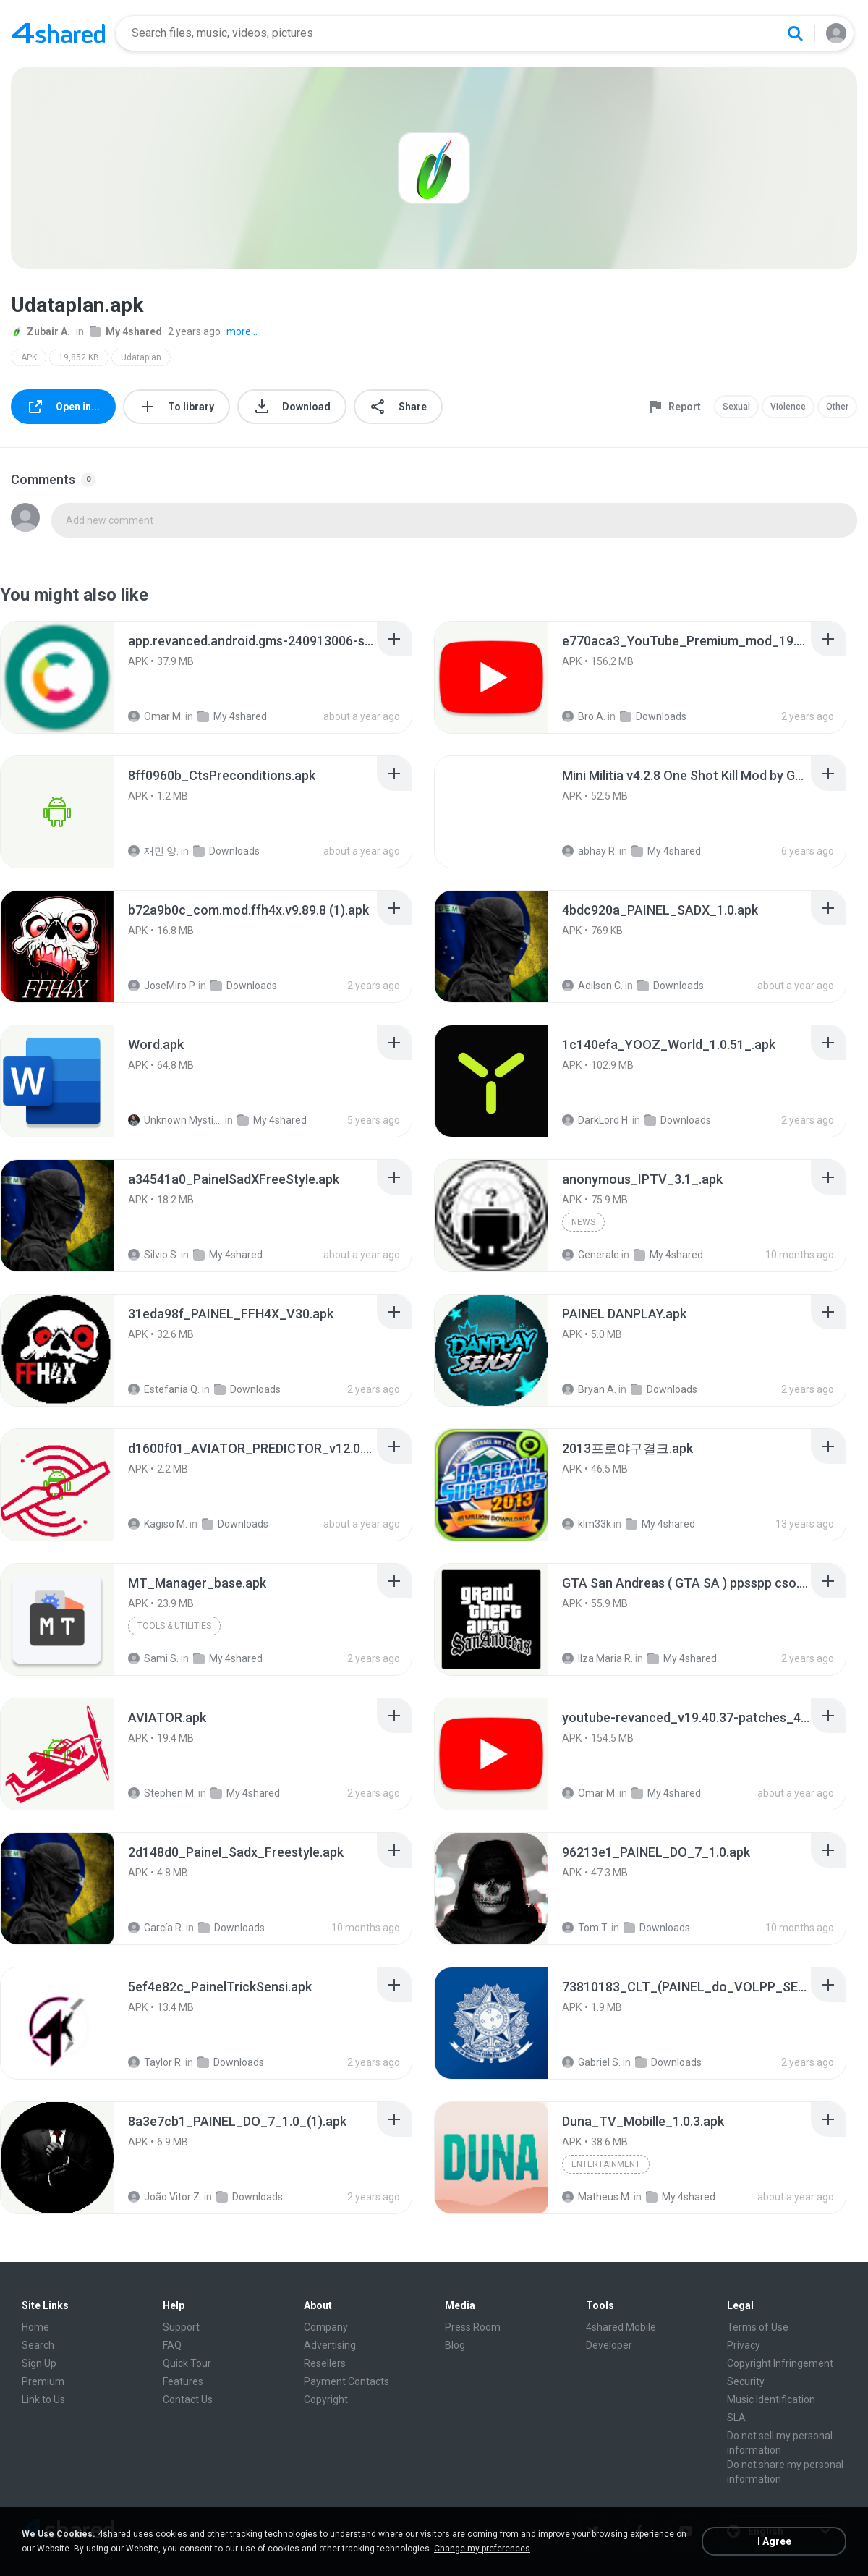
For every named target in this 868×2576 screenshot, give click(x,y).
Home (35, 2327)
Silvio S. (153, 1255)
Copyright (326, 2399)
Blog (455, 2345)
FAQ (172, 2345)
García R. (156, 1927)
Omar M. (155, 716)
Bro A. (583, 716)
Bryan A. (589, 1389)
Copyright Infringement (780, 2363)
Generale (590, 1255)
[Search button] (795, 33)
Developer (609, 2345)
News (583, 1222)
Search (38, 2345)
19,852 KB (79, 357)
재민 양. (153, 851)
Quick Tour (187, 2363)
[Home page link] (58, 33)
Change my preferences (482, 2548)
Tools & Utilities (174, 1626)
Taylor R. (155, 2062)
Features (183, 2381)
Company (326, 2327)
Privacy (743, 2345)
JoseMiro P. (162, 985)
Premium (43, 2381)
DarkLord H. (596, 1120)
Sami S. (153, 1658)
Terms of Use (757, 2327)
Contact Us (188, 2399)
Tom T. (585, 1927)
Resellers (325, 2363)
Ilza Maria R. (597, 1658)
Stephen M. (162, 1793)
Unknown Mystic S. (175, 1120)
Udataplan (141, 357)
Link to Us (43, 2399)
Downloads (653, 716)
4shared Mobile (621, 2327)
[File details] (57, 677)
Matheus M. (596, 2197)
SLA (736, 2417)
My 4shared (126, 331)
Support (181, 2327)
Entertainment (605, 2164)
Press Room (473, 2327)
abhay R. (589, 851)
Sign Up (39, 2363)
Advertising (330, 2345)
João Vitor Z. (165, 2197)
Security (746, 2381)
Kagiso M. (157, 1524)
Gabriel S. (591, 2062)
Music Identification (771, 2399)
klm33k (586, 1524)
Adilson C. (592, 985)
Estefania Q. (164, 1389)
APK (29, 357)
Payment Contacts (346, 2381)
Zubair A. (40, 331)
